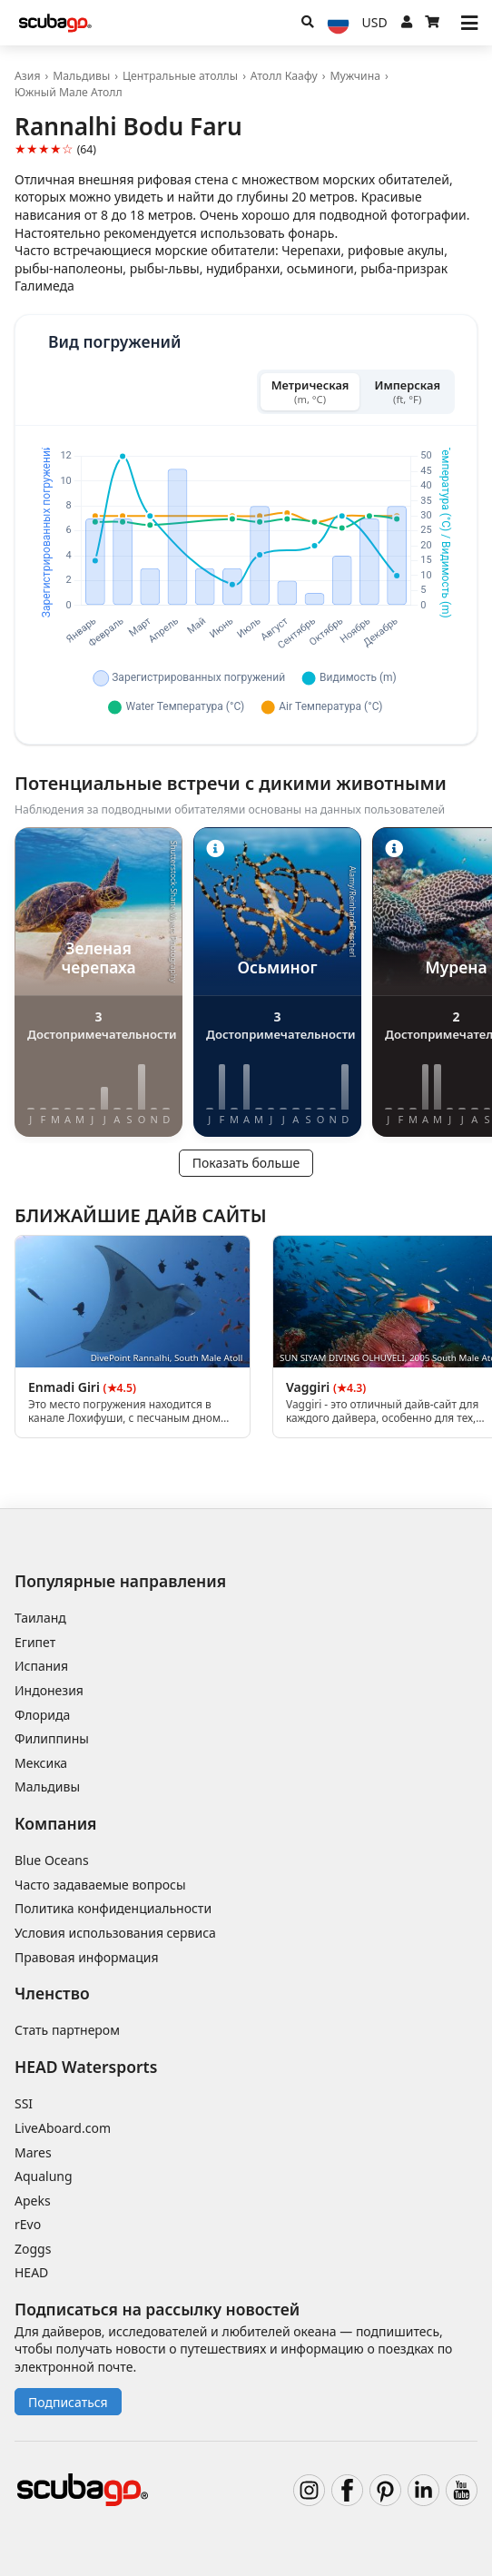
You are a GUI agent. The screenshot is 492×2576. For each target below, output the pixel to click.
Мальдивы (81, 76)
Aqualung (44, 2176)
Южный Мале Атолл (69, 92)
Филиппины (52, 1738)
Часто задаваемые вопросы (100, 1884)
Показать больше (246, 1162)
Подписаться (68, 2402)
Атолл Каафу (284, 76)
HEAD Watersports (86, 2067)
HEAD (31, 2272)
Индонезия (49, 1690)
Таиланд (40, 1617)
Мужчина (355, 76)
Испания (41, 1665)
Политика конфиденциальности (113, 1908)
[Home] (55, 23)
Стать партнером (67, 2029)
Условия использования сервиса (115, 1932)
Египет (35, 1642)
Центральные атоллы (180, 76)
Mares (33, 2152)
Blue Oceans (52, 1860)
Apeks (33, 2200)
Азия (27, 76)
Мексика (41, 1763)
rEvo (28, 2224)
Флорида (42, 1714)
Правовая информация (86, 1957)
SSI (24, 2103)
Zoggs (33, 2248)
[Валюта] (375, 22)
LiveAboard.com (63, 2128)
